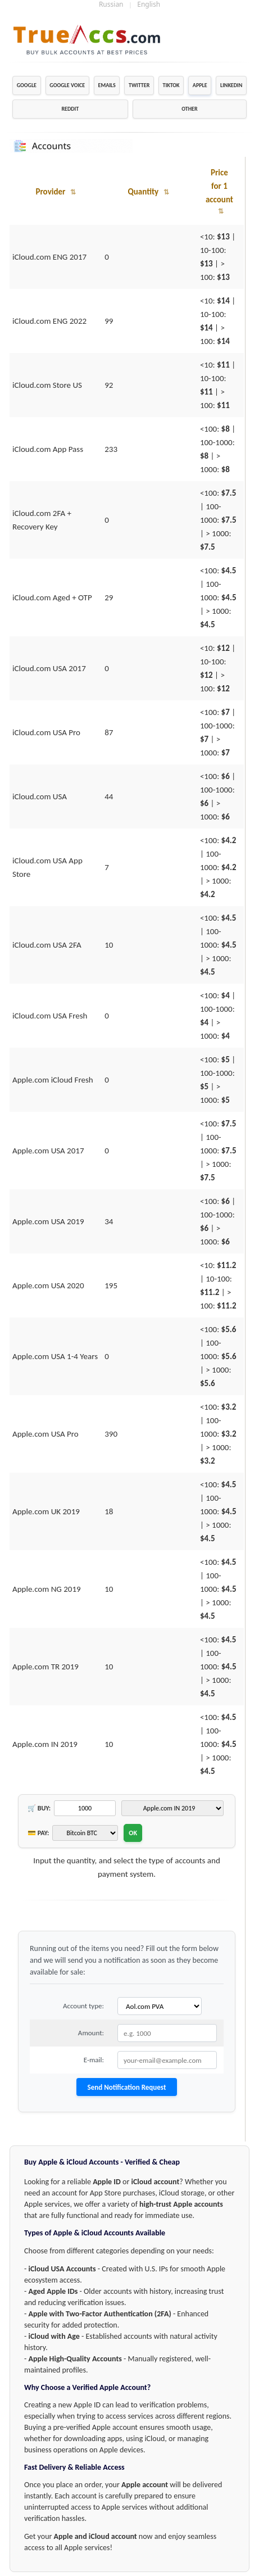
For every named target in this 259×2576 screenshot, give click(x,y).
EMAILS (107, 85)
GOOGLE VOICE (67, 85)
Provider (55, 192)
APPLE (200, 85)
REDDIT (70, 108)
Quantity (148, 192)
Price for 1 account (219, 191)
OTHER (189, 108)
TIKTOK (171, 85)
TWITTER (139, 85)
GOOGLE (27, 85)
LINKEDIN (231, 85)
